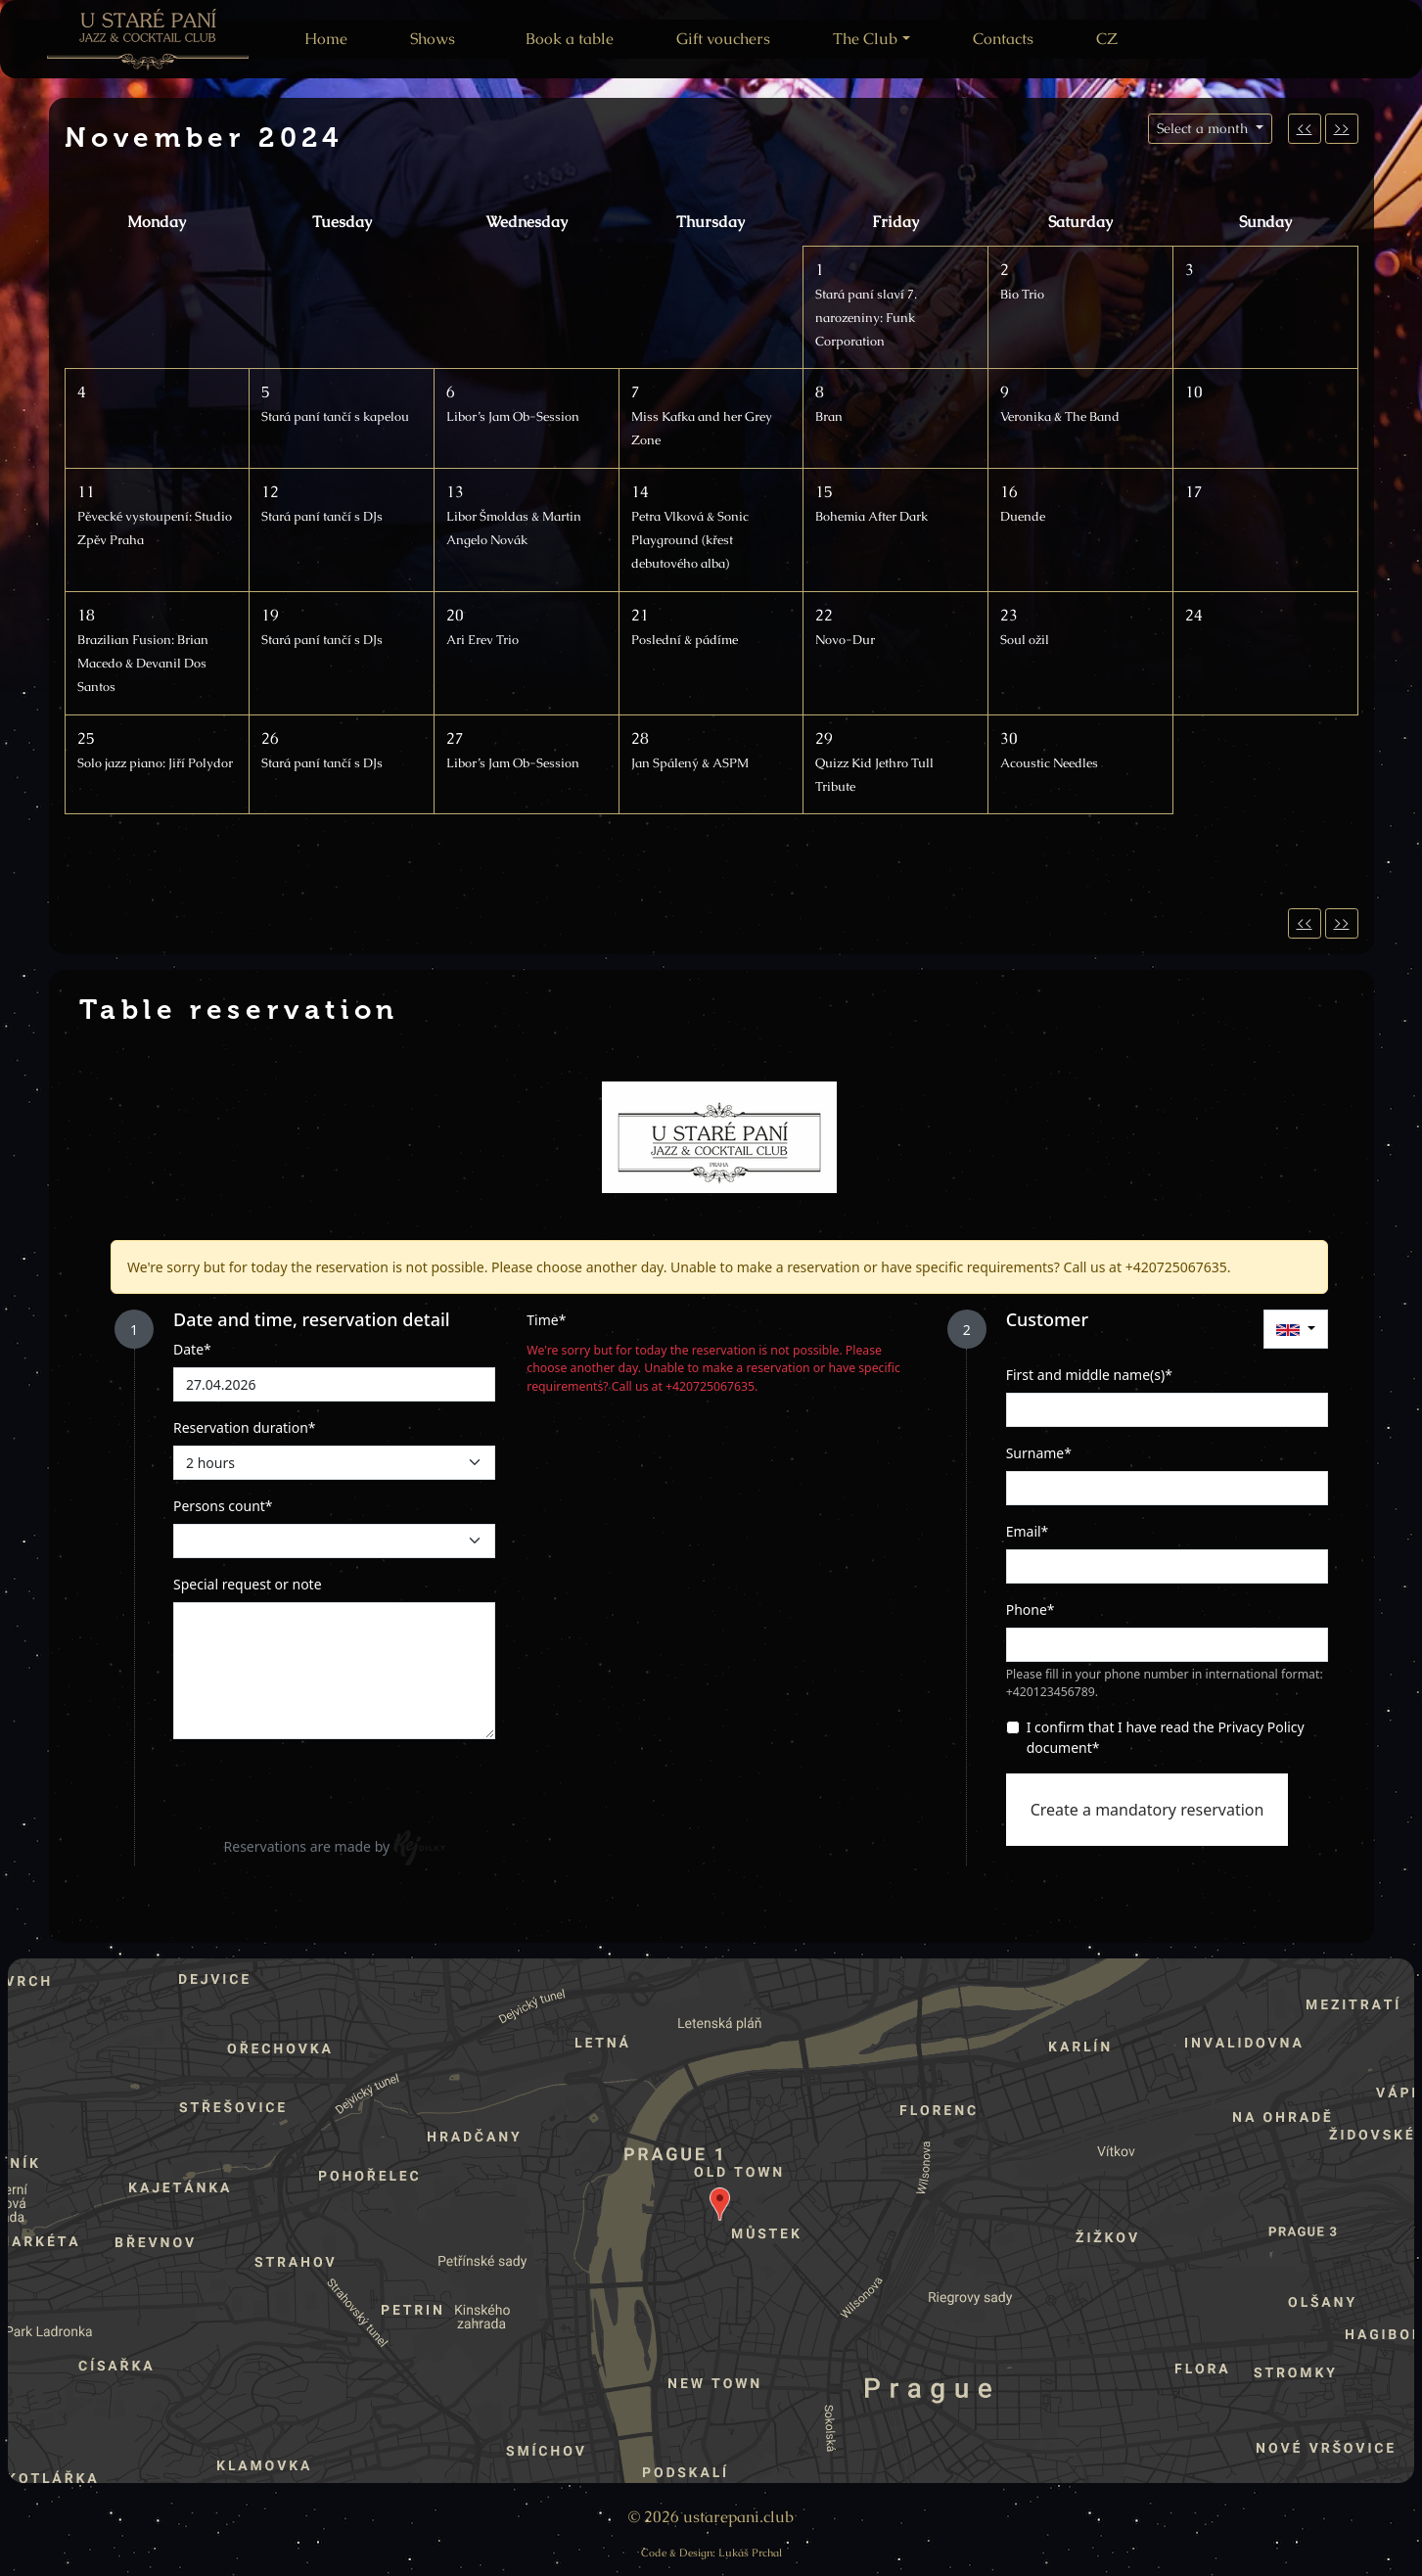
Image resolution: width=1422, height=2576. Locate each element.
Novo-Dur (845, 639)
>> (1342, 128)
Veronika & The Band (1060, 416)
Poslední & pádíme (684, 639)
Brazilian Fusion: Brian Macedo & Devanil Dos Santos (142, 663)
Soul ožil (1024, 639)
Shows (432, 38)
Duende (1022, 516)
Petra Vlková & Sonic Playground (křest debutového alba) (690, 540)
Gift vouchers (723, 38)
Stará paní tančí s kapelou (335, 416)
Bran (829, 416)
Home (325, 38)
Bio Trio (1022, 294)
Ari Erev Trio (482, 639)
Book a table (570, 38)
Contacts (1003, 38)
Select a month (1204, 128)
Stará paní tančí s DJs (322, 516)
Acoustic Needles (1049, 763)
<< (1304, 128)
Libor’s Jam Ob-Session (512, 416)
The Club (865, 38)
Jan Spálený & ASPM (690, 763)
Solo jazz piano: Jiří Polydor (155, 763)
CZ (1107, 38)
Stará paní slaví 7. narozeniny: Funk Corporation (866, 317)
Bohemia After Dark (871, 516)
